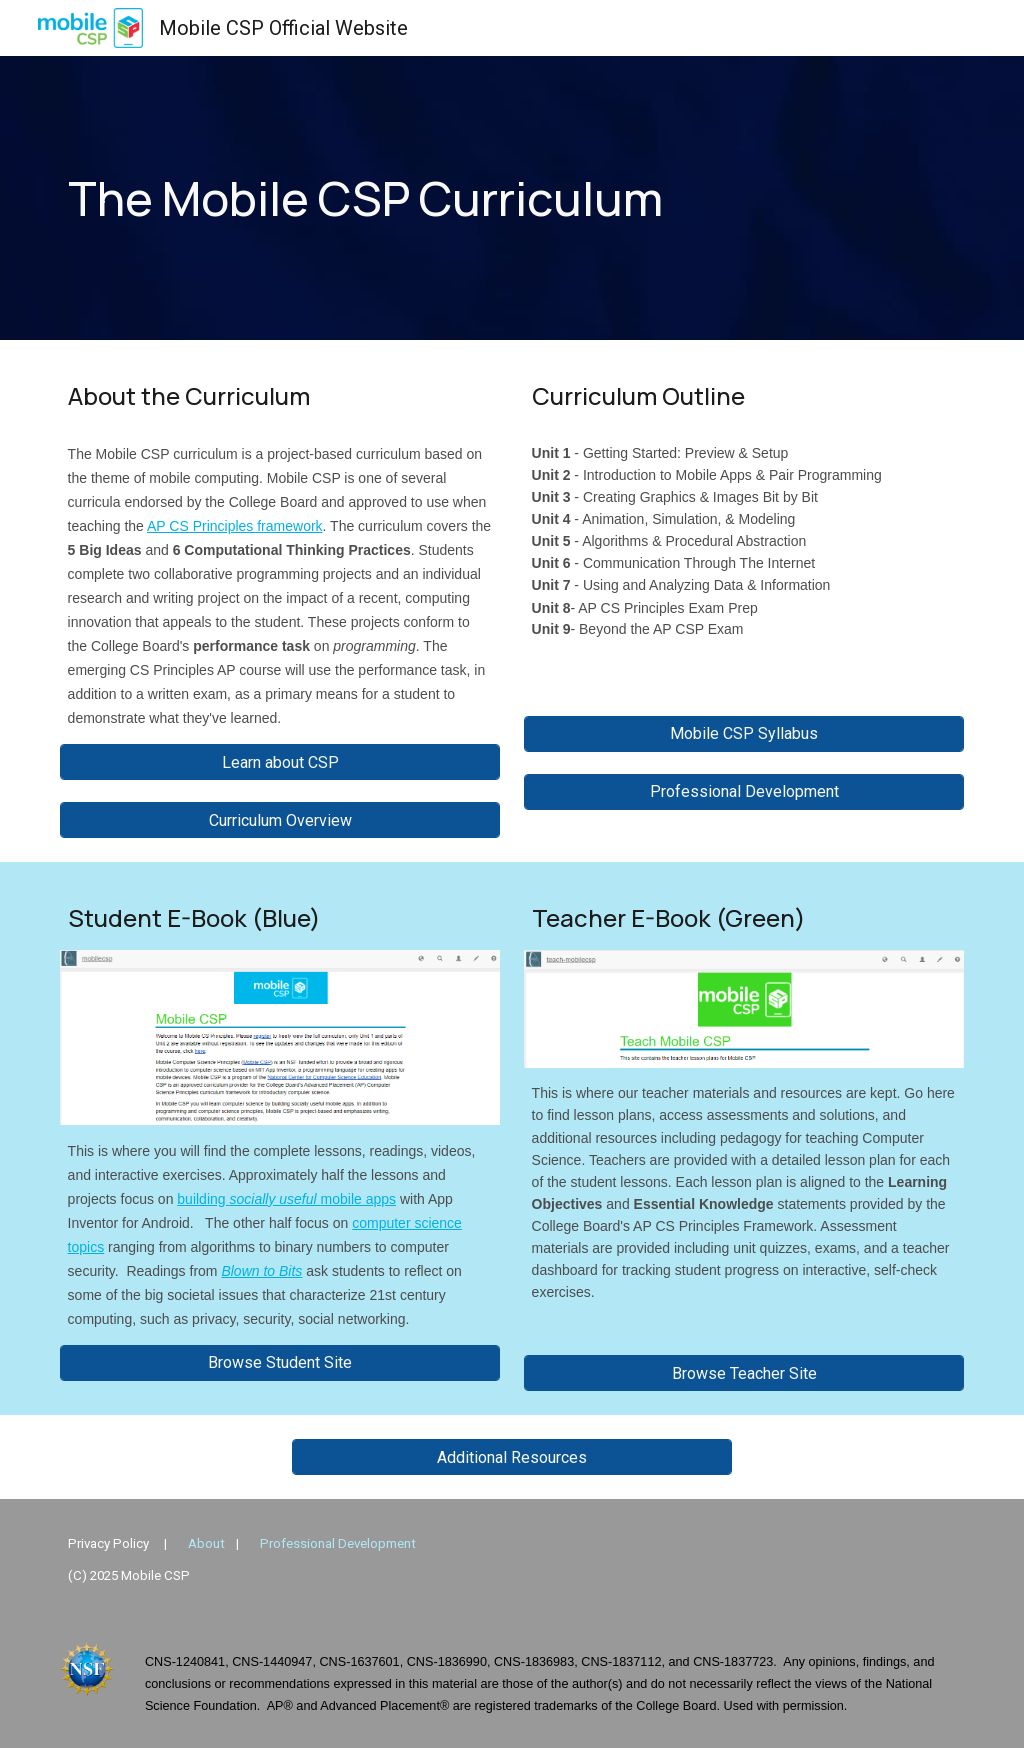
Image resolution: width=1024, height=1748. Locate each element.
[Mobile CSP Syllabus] (744, 733)
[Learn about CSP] (280, 762)
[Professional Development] (744, 791)
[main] (435, 198)
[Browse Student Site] (280, 1362)
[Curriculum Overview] (280, 820)
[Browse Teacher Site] (744, 1373)
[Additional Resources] (512, 1457)
